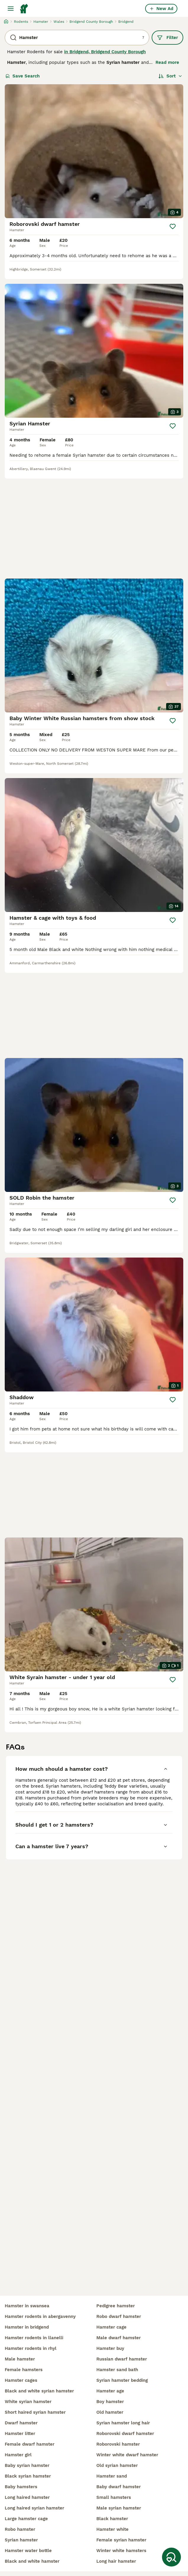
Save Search (22, 76)
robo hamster (20, 2529)
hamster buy (110, 2348)
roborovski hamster (118, 2444)
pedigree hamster (115, 2305)
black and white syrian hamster (39, 2391)
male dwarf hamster (118, 2337)
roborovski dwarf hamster (125, 2433)
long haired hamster (27, 2497)
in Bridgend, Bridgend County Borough (105, 51)
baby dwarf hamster (118, 2486)
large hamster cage (26, 2518)
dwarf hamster (21, 2423)
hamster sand (111, 2476)
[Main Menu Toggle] (11, 8)
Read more (167, 62)
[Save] (173, 226)
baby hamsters (21, 2486)
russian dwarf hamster (121, 2359)
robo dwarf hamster (118, 2316)
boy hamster (110, 2401)
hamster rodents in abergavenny (40, 2316)
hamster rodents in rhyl (30, 2348)
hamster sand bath (117, 2369)
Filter (167, 37)
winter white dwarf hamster (127, 2454)
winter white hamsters (121, 2550)
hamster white (112, 2529)
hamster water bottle (28, 2550)
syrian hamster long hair (123, 2423)
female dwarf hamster (29, 2444)
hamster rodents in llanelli (34, 2337)
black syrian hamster (28, 2476)
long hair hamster (116, 2561)
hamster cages (21, 2380)
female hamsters (24, 2369)
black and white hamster (32, 2561)
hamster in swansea (27, 2305)
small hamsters (113, 2497)
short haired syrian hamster (35, 2412)
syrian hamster (21, 2540)
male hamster (20, 2359)
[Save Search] (171, 2557)
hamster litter (20, 2433)
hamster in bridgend (27, 2327)
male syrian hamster (118, 2508)
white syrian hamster (28, 2401)
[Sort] (170, 76)
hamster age (110, 2391)
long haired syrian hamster (34, 2508)
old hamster (109, 2412)
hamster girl (18, 2454)
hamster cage (111, 2327)
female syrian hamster (121, 2540)
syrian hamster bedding (122, 2380)
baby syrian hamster (27, 2465)
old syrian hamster (117, 2465)
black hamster (112, 2518)
